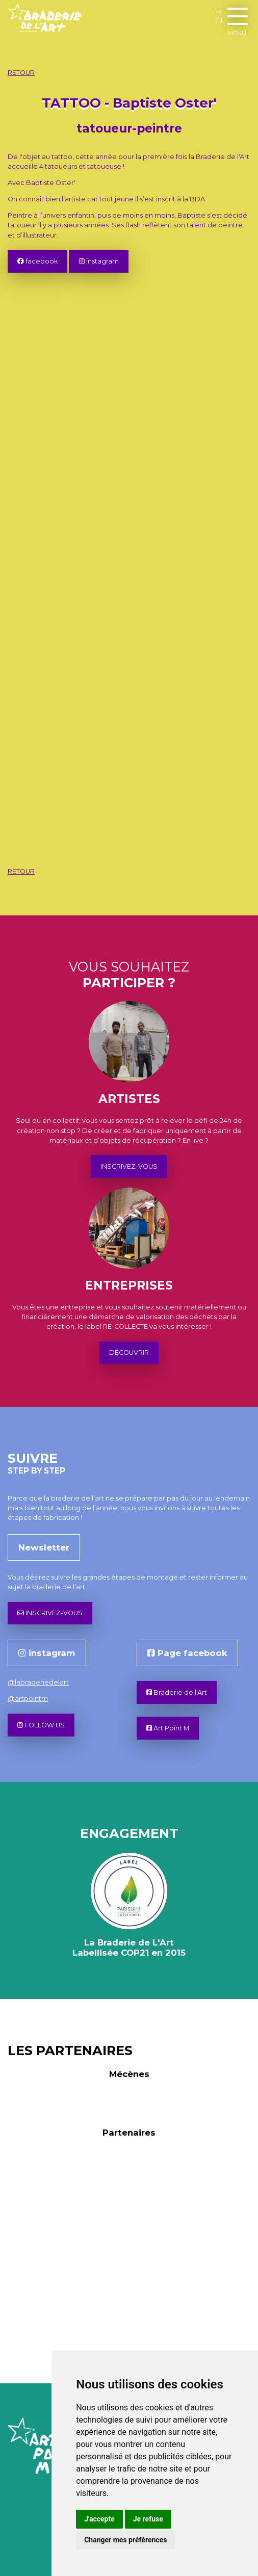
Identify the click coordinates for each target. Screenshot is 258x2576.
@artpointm (28, 1698)
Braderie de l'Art (176, 1692)
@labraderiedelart (38, 1682)
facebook (37, 261)
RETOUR (21, 72)
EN (217, 20)
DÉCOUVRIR (129, 1352)
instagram (99, 261)
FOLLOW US (41, 1725)
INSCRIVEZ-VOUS (129, 1166)
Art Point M (167, 1728)
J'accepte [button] (99, 2519)
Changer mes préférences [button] (125, 2540)
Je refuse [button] (148, 2519)
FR (217, 12)
